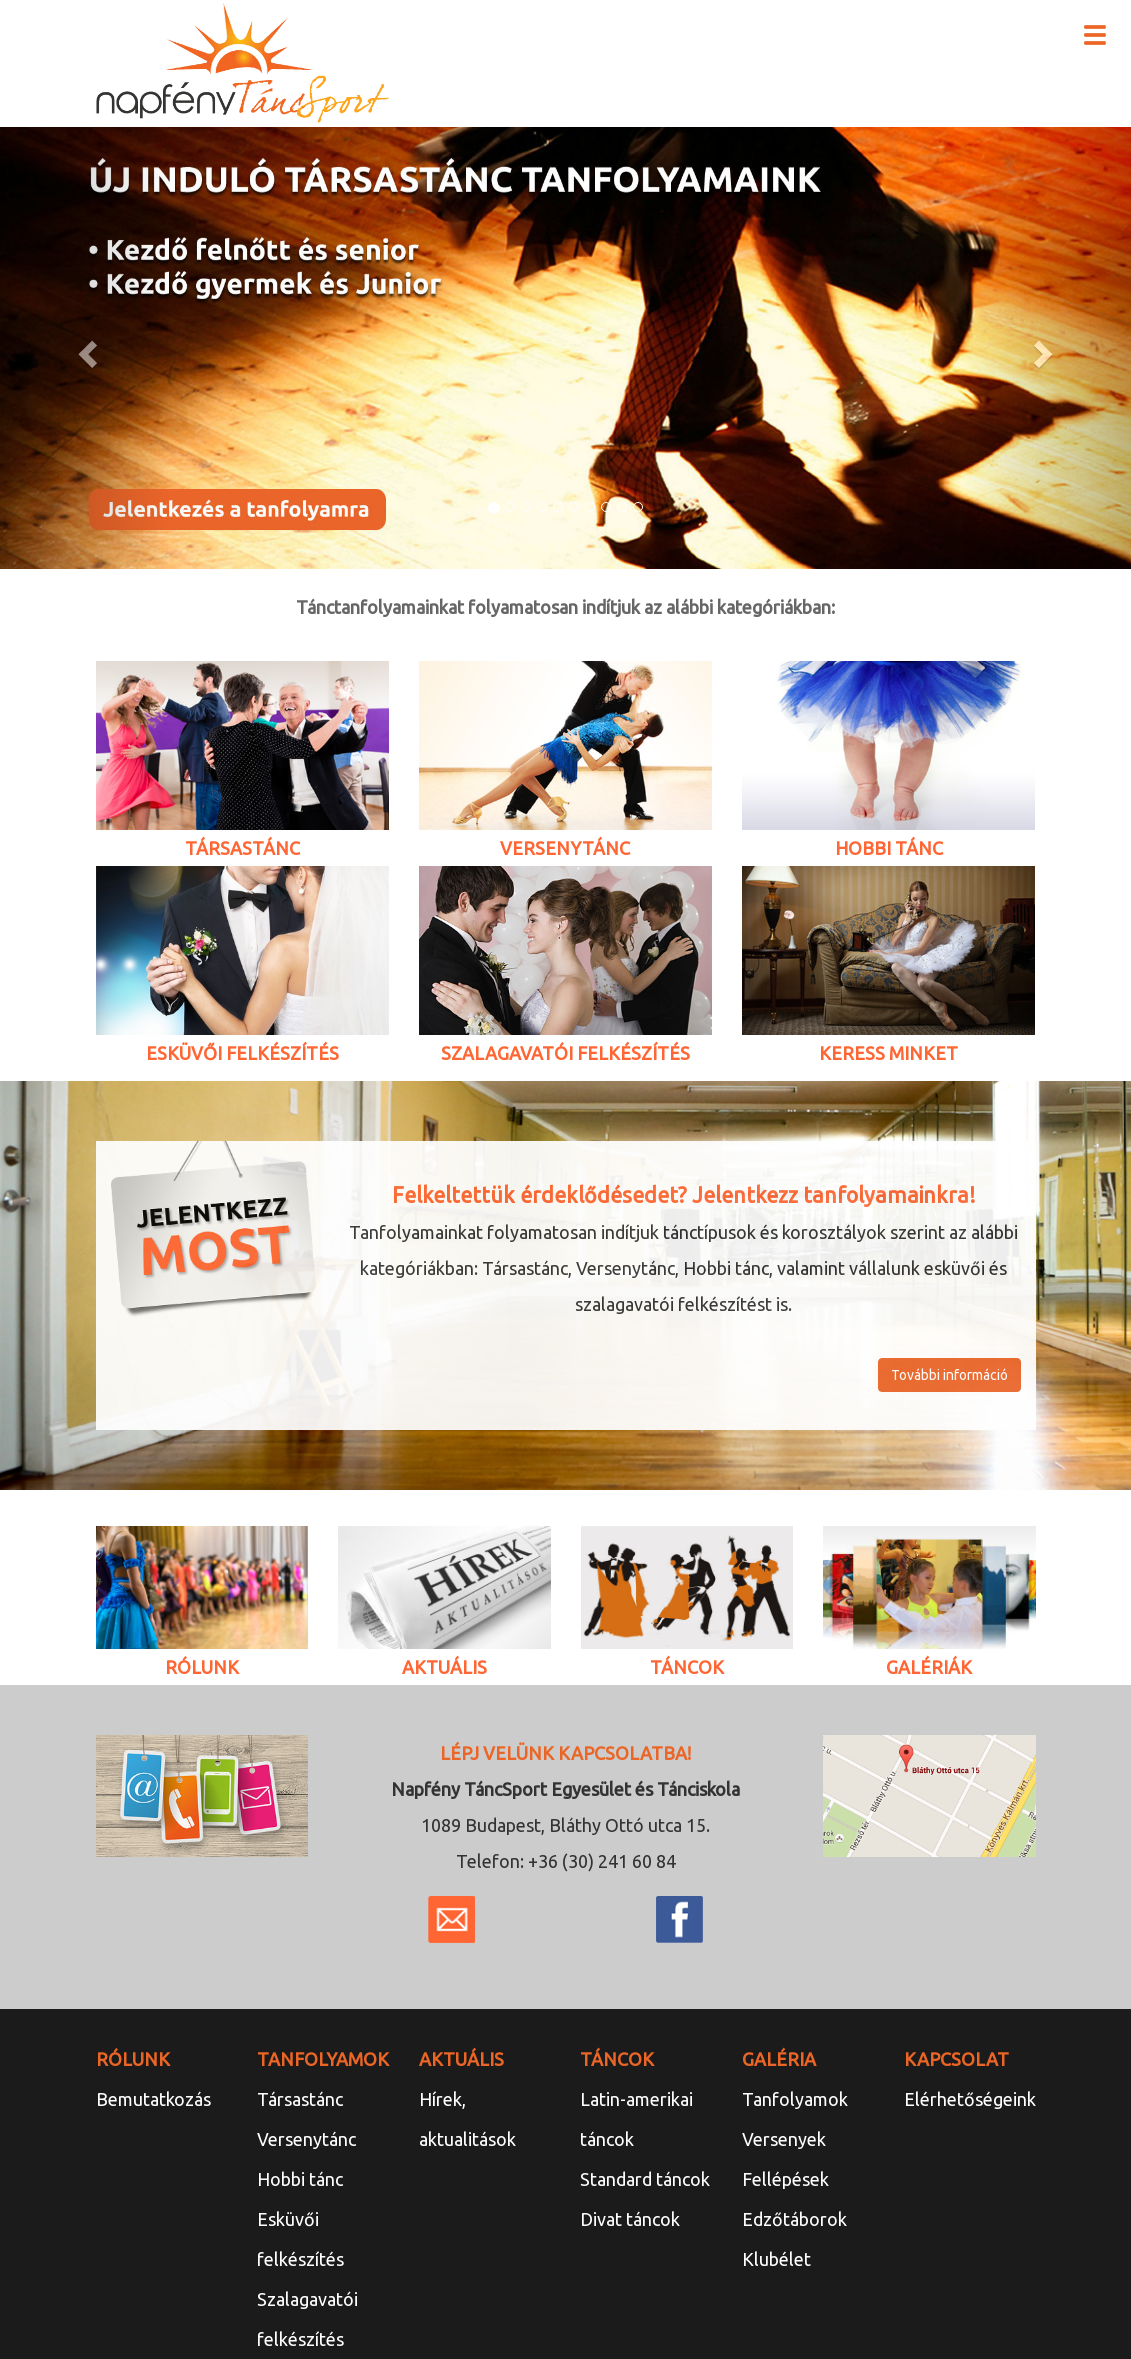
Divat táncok (630, 2219)
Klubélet (776, 2259)
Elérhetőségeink (970, 2099)
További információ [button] (949, 1375)
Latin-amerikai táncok (636, 2119)
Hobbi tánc (300, 2179)
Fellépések (785, 2179)
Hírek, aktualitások (467, 2119)
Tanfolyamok (795, 2099)
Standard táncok (645, 2179)
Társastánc (300, 2099)
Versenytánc (306, 2139)
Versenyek (784, 2139)
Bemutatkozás (153, 2099)
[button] (85, 348)
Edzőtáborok (794, 2219)
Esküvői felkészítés (300, 2239)
